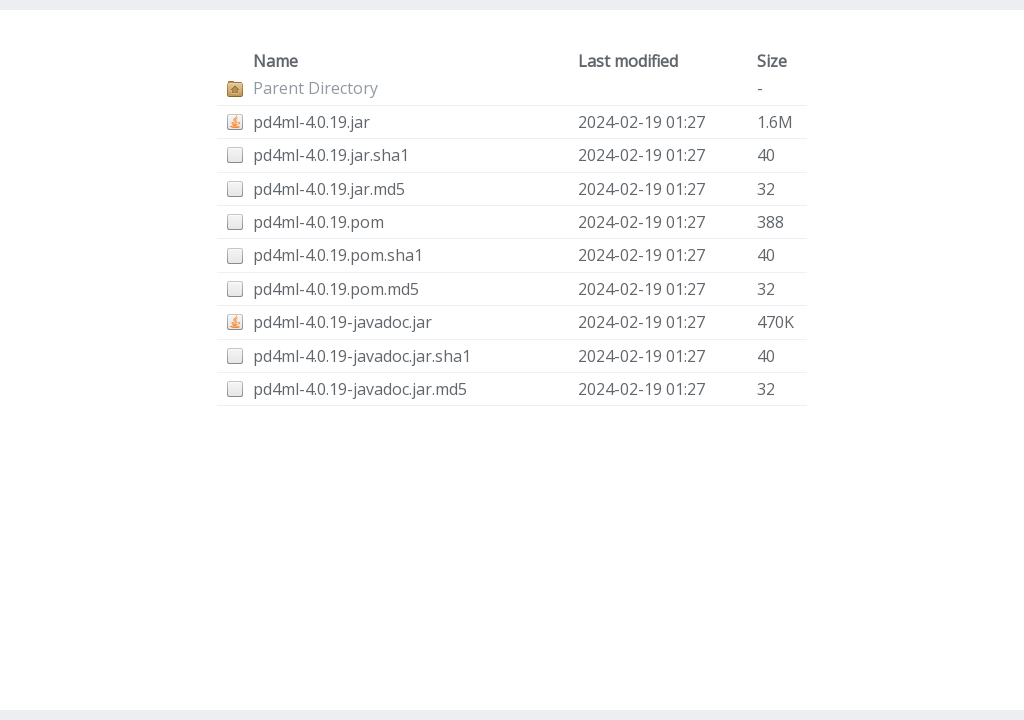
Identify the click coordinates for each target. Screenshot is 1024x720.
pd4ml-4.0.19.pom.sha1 (338, 255)
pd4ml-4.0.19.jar (311, 122)
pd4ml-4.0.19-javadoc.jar (342, 322)
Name (275, 61)
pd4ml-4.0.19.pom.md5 (336, 289)
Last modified (628, 61)
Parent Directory (315, 88)
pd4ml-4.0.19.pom (318, 222)
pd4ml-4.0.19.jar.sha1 (331, 155)
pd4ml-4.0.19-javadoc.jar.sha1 (362, 356)
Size (772, 61)
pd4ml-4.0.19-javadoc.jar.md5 (360, 389)
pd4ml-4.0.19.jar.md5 (329, 189)
